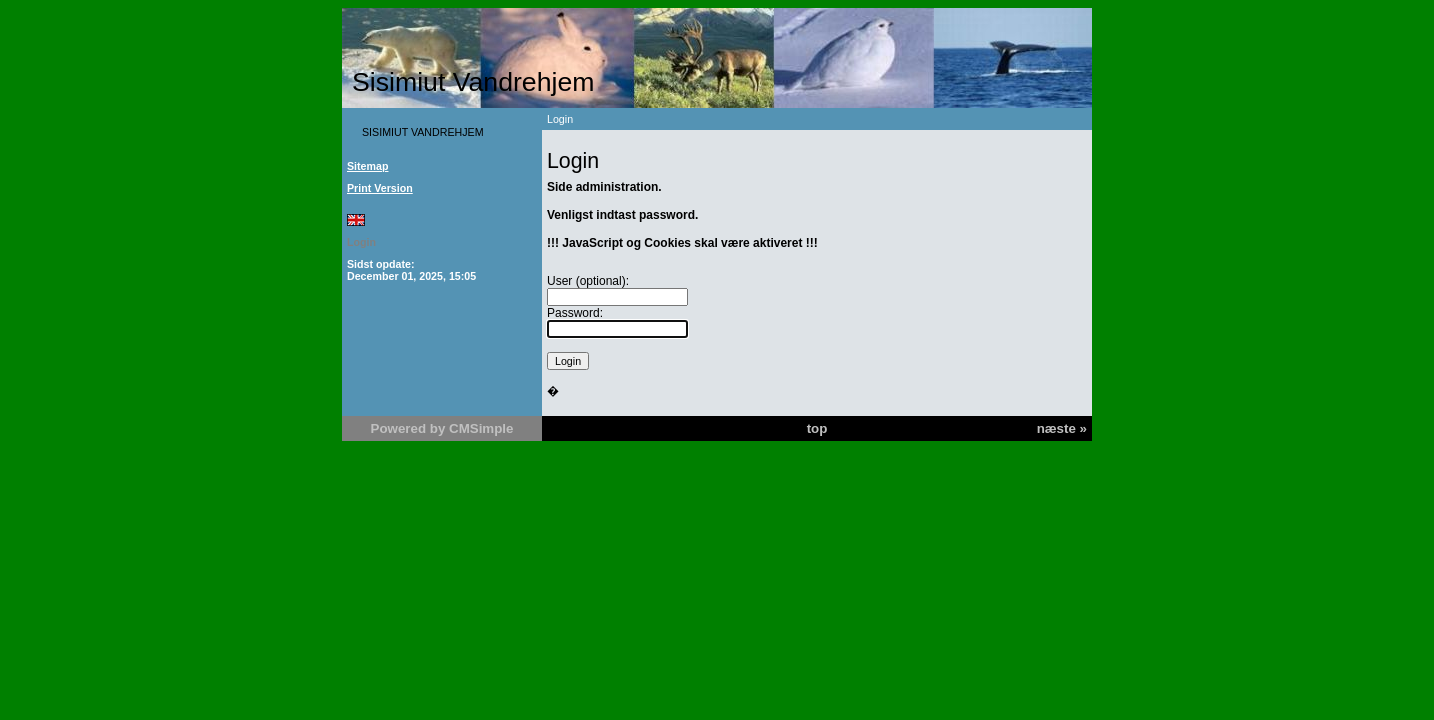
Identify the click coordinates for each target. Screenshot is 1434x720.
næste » (1062, 428)
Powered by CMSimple (442, 428)
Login (361, 242)
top (817, 428)
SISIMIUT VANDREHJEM (423, 132)
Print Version (380, 188)
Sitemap (367, 166)
